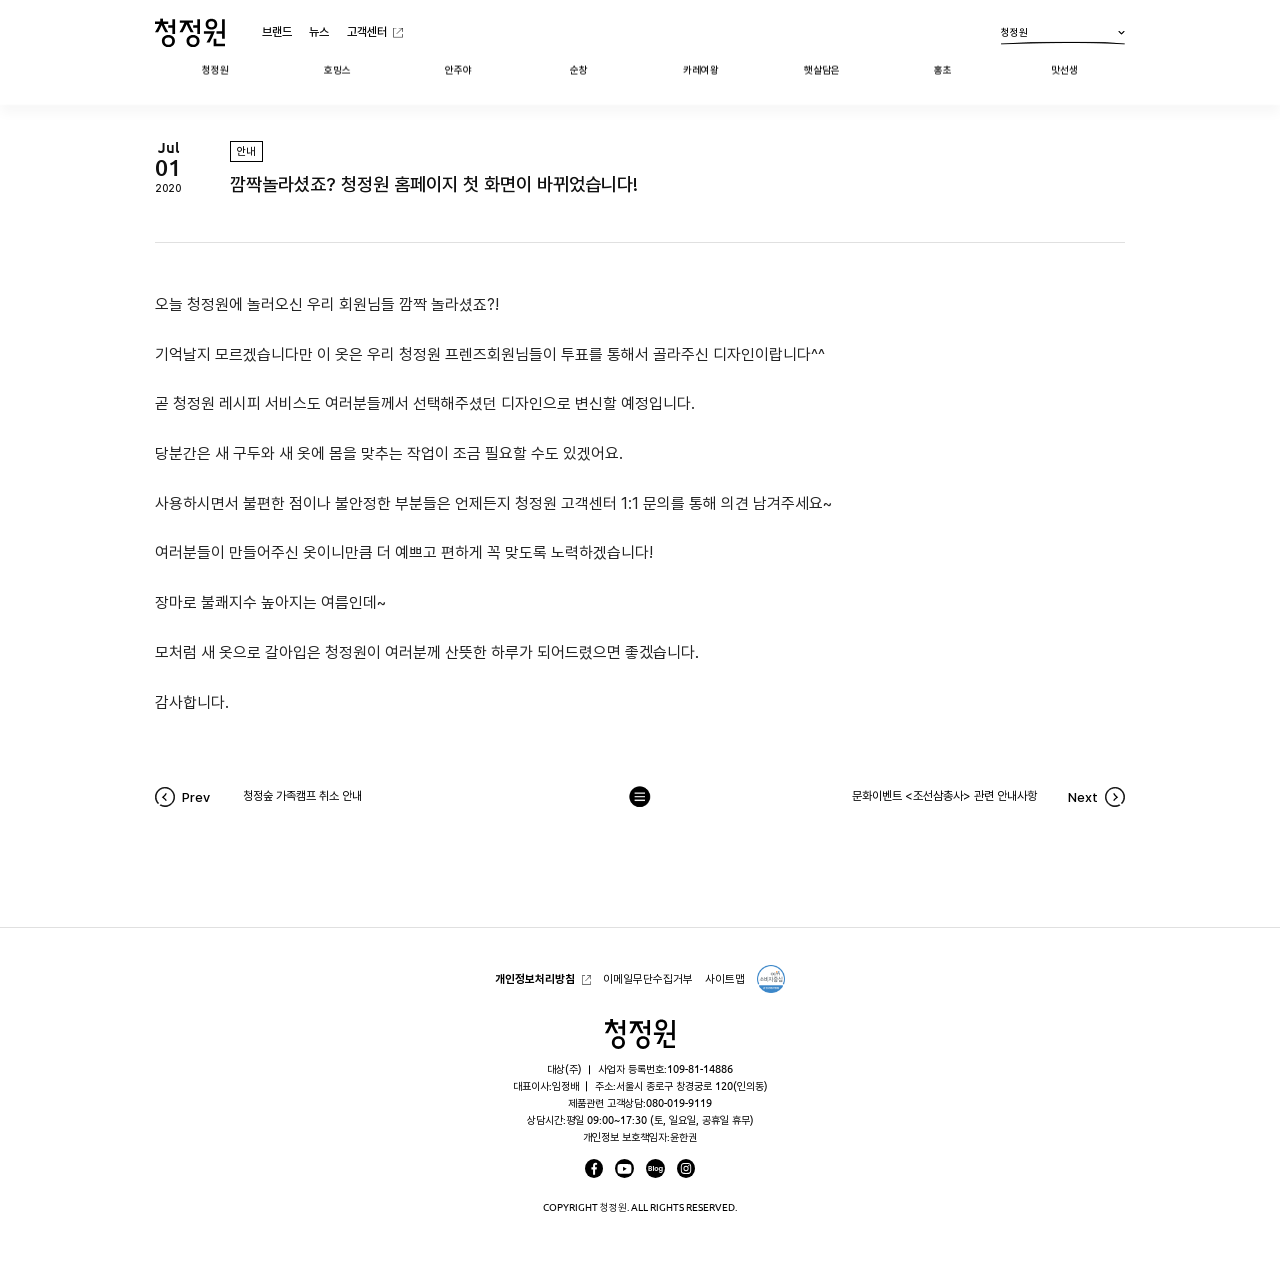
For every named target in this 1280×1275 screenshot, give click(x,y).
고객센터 (367, 31)
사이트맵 (725, 978)
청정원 (1063, 36)
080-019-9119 (679, 1103)
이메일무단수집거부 (648, 978)
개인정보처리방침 (535, 978)
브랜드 (277, 31)
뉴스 (319, 31)
